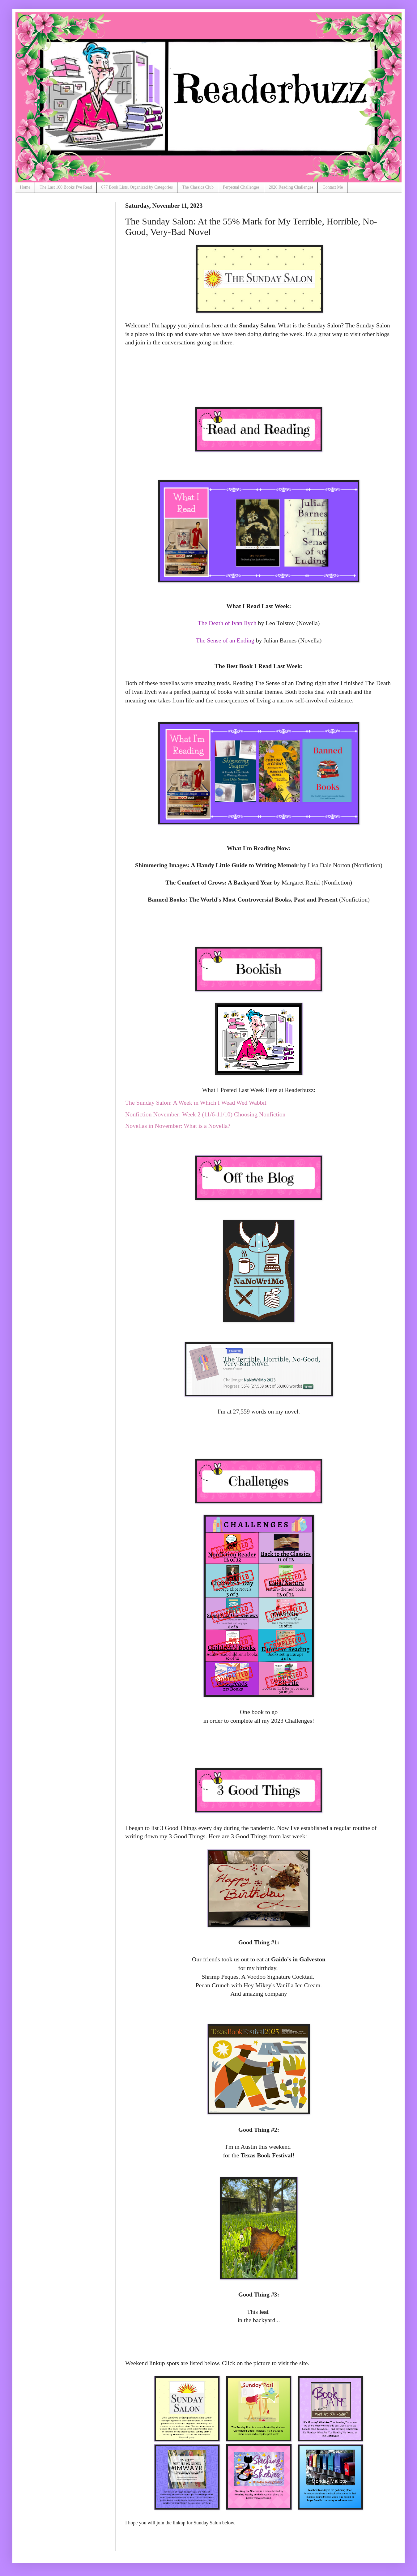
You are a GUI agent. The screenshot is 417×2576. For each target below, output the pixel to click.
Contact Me (332, 187)
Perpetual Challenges (241, 187)
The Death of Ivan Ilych (227, 623)
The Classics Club (198, 187)
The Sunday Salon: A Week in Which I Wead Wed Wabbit (195, 1102)
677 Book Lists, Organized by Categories (137, 187)
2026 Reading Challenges (291, 187)
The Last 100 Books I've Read (66, 187)
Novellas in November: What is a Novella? (177, 1125)
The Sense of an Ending (225, 640)
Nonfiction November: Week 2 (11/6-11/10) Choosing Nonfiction (205, 1114)
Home (25, 187)
